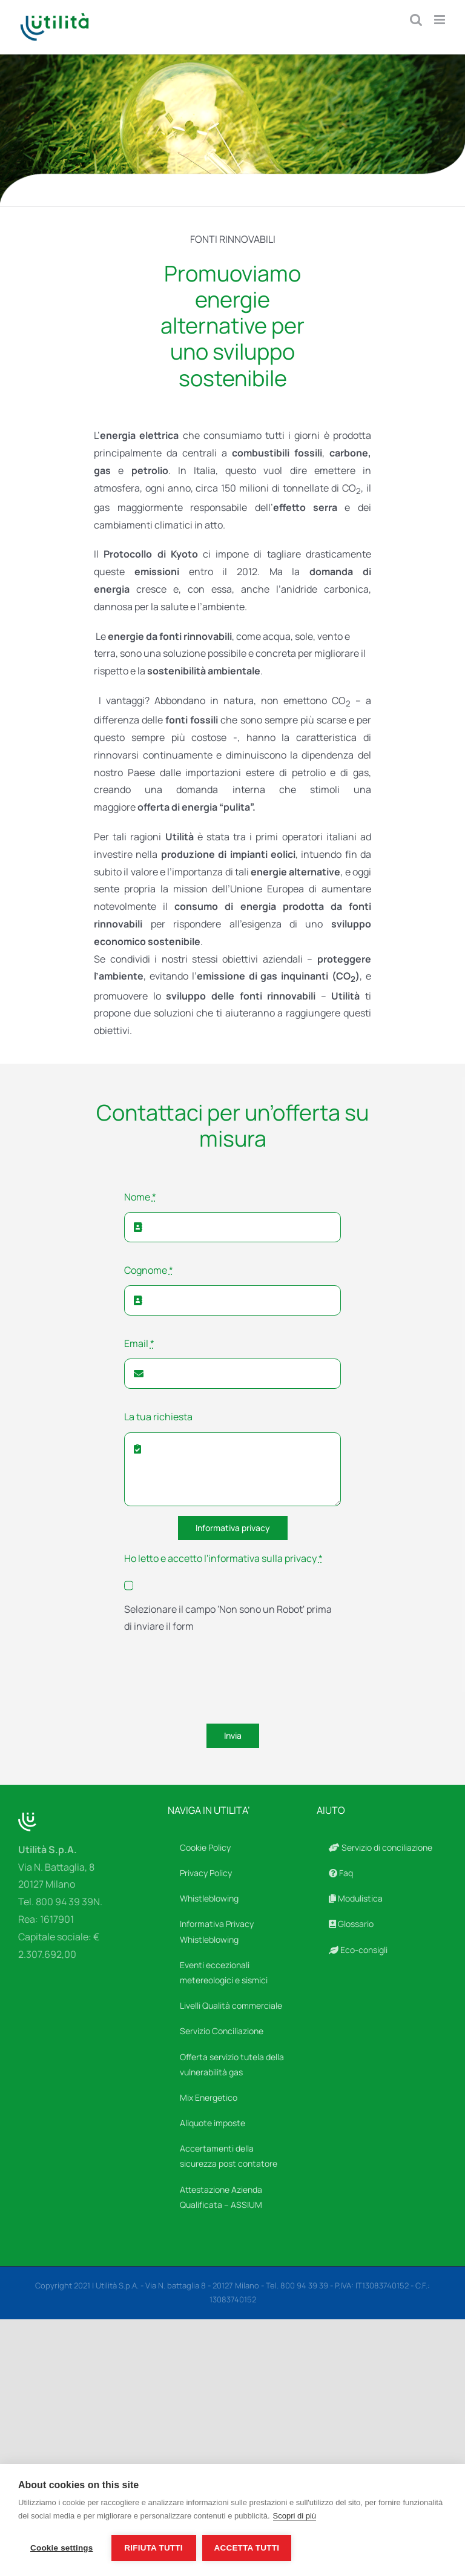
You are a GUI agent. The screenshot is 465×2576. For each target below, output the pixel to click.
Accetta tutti (247, 2547)
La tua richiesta (158, 1416)
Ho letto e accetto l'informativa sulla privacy (223, 1558)
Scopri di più (295, 2515)
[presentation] (216, 1680)
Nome (140, 1197)
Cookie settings (61, 2547)
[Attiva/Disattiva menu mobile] (440, 19)
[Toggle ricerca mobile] (416, 19)
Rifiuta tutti (153, 2547)
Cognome (148, 1270)
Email (139, 1343)
